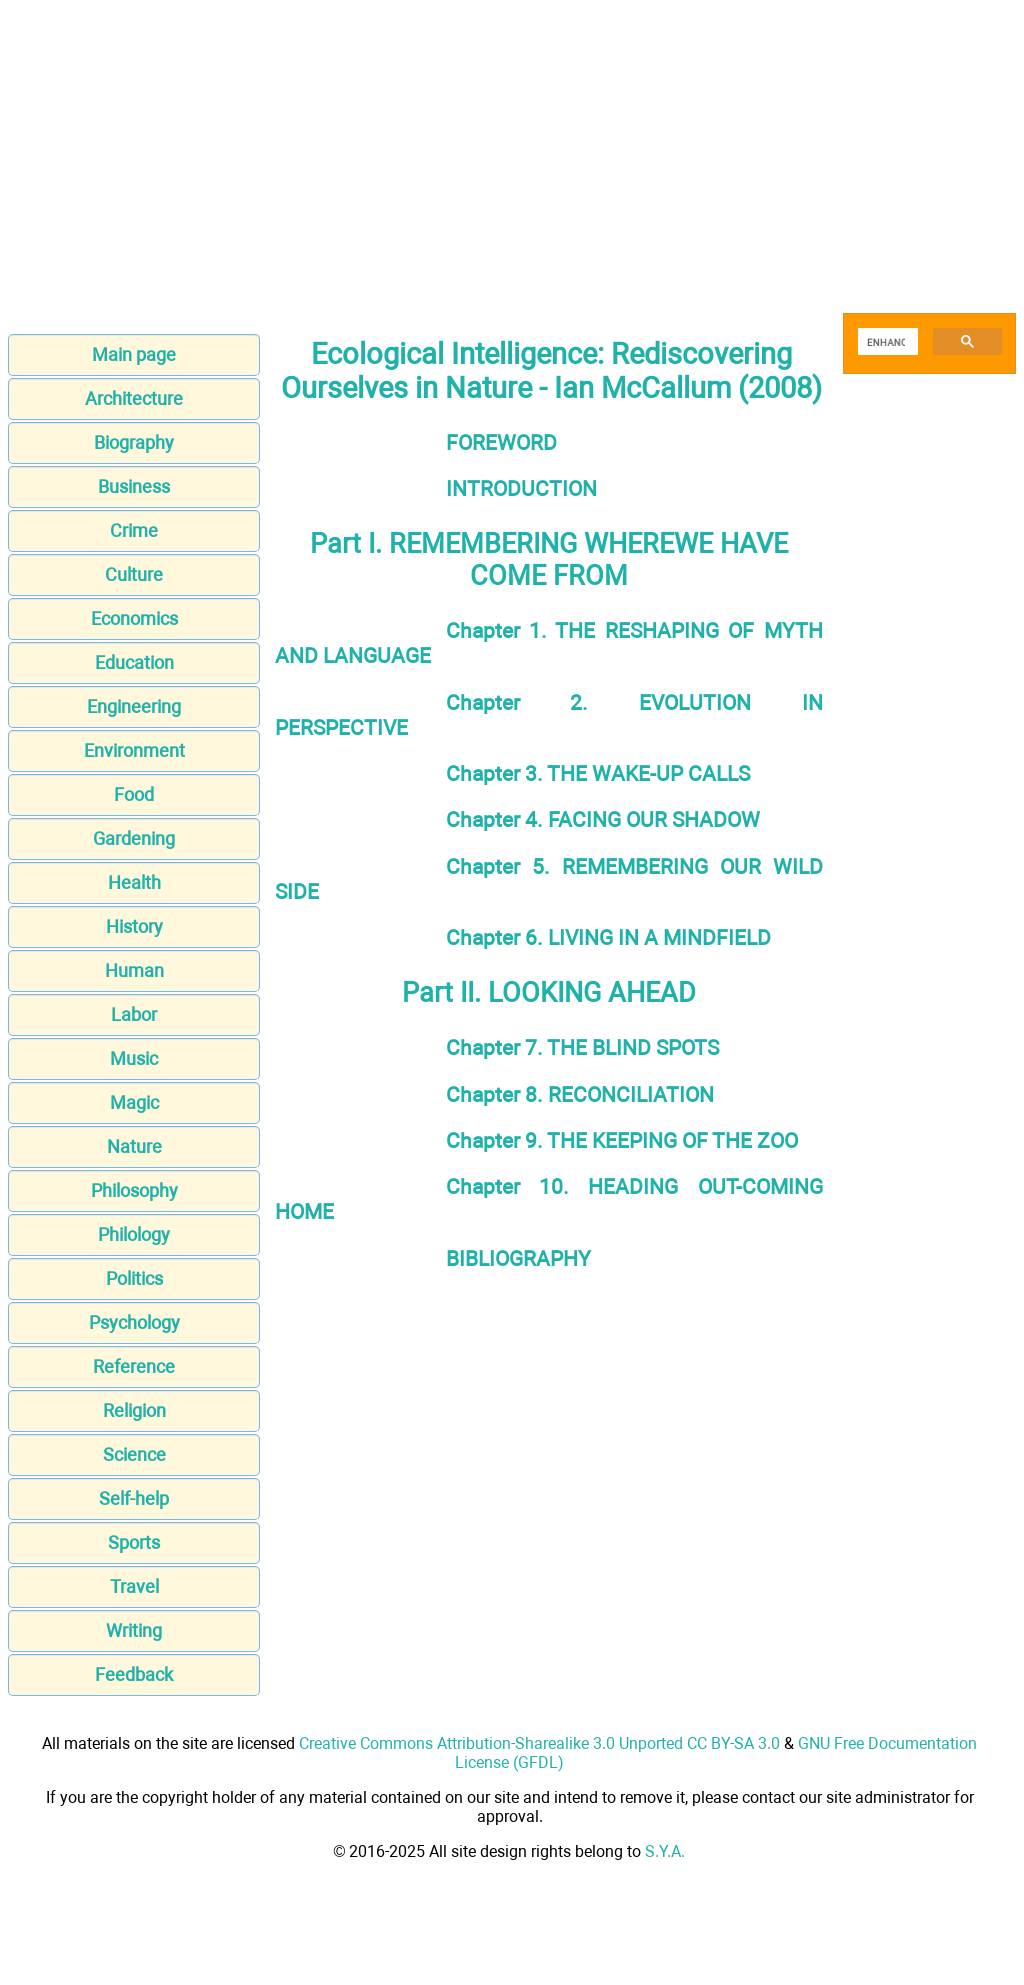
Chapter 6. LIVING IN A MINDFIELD (608, 937)
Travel (134, 1586)
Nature (134, 1146)
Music (134, 1058)
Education (134, 662)
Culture (134, 574)
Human (134, 970)
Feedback (134, 1674)
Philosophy (134, 1190)
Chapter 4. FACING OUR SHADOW (603, 819)
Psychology (134, 1322)
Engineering (134, 706)
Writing (134, 1630)
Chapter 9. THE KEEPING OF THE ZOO (622, 1140)
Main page (134, 354)
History (134, 926)
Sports (134, 1542)
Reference (134, 1366)
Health (134, 882)
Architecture (134, 398)
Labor (134, 1014)
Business (134, 486)
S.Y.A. (665, 1851)
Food (134, 794)
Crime (134, 530)
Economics (134, 618)
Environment (134, 750)
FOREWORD (501, 442)
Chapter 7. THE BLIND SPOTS (582, 1047)
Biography (134, 442)
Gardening (134, 838)
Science (134, 1454)
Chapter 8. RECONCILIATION (580, 1094)
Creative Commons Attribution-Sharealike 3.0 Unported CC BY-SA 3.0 (539, 1743)
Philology (134, 1234)
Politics (134, 1278)
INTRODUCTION (521, 488)
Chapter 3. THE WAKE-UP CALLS (598, 773)
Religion (134, 1410)
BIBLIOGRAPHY (518, 1258)
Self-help (134, 1498)
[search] (886, 342)
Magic (134, 1102)
